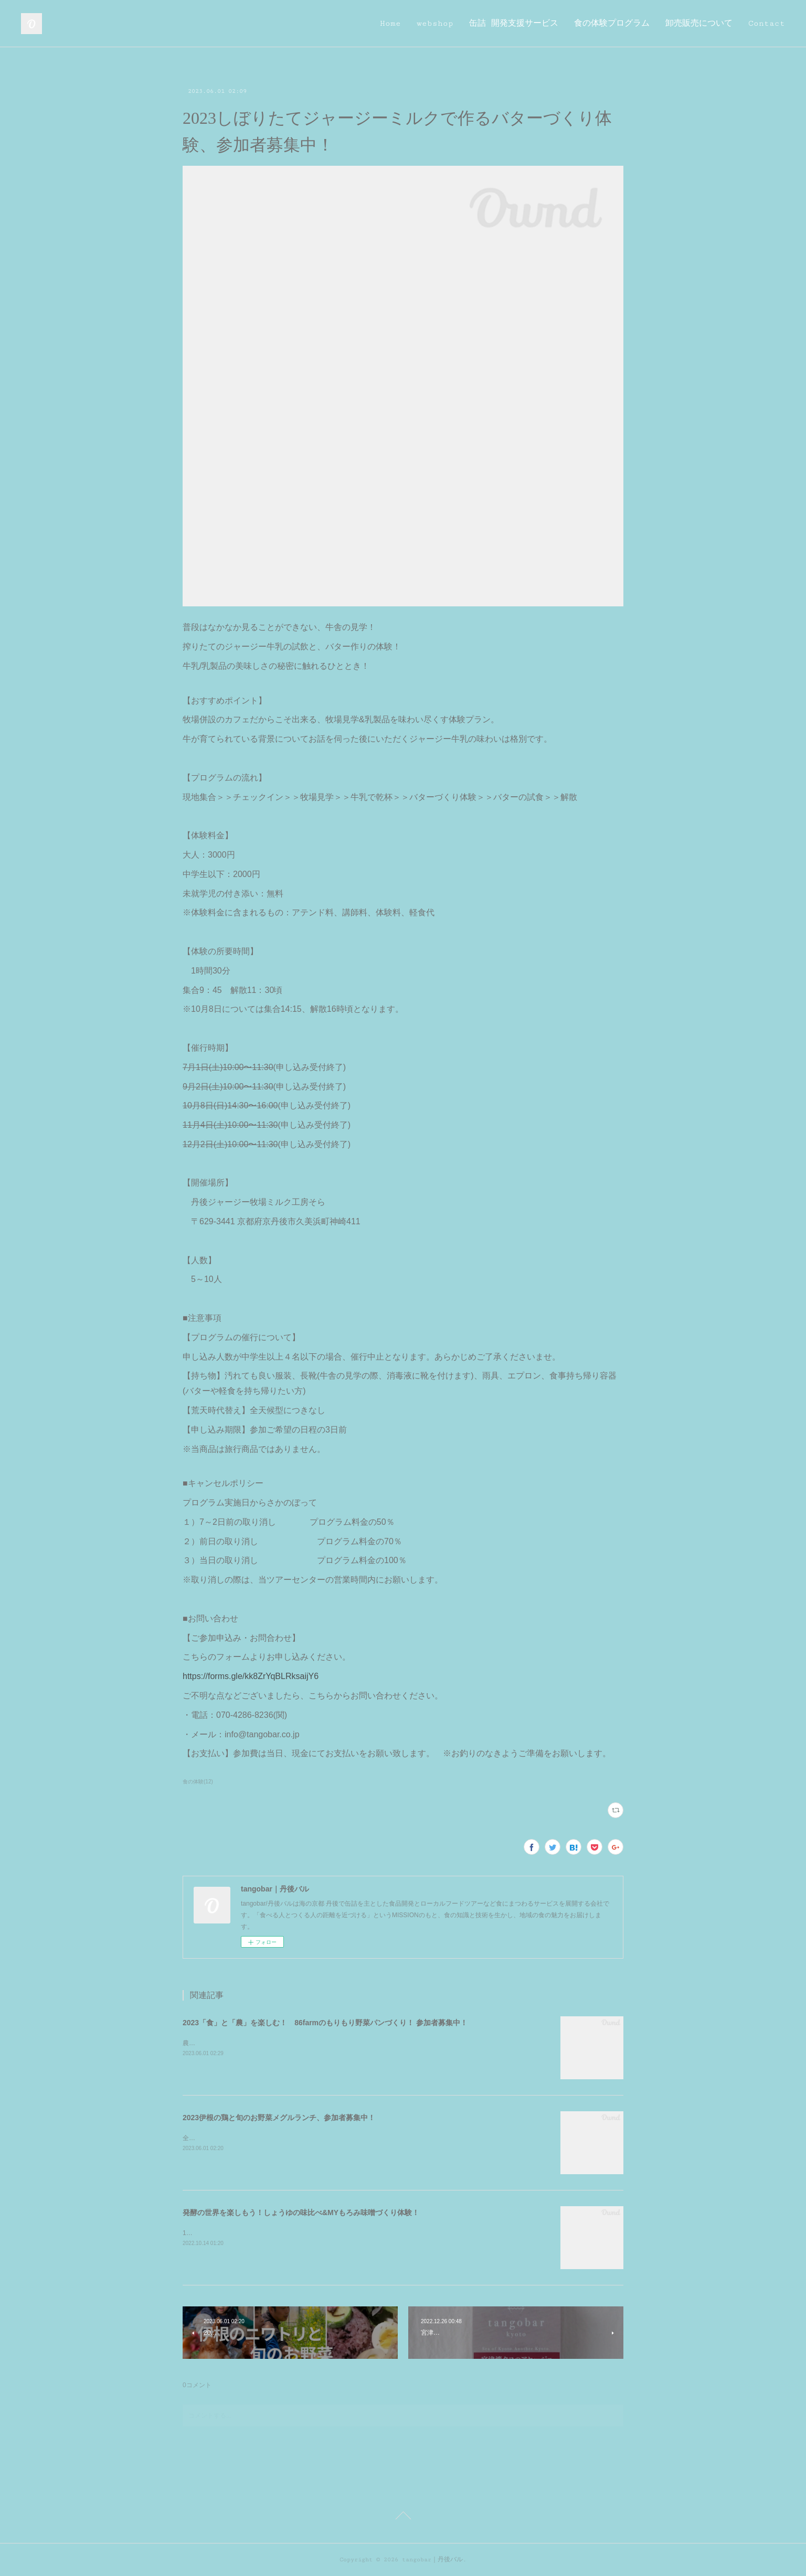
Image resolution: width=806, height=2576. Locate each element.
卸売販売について (699, 23)
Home (390, 23)
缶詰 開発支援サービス (513, 23)
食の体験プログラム (612, 23)
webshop (435, 23)
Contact (766, 23)
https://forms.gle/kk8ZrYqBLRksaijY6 (251, 1676)
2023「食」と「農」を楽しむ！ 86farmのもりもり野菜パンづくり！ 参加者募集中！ (325, 2022)
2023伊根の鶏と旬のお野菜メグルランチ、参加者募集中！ (279, 2117)
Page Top (403, 2517)
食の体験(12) (198, 1781)
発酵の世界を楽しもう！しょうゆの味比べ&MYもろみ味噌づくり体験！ (301, 2212)
